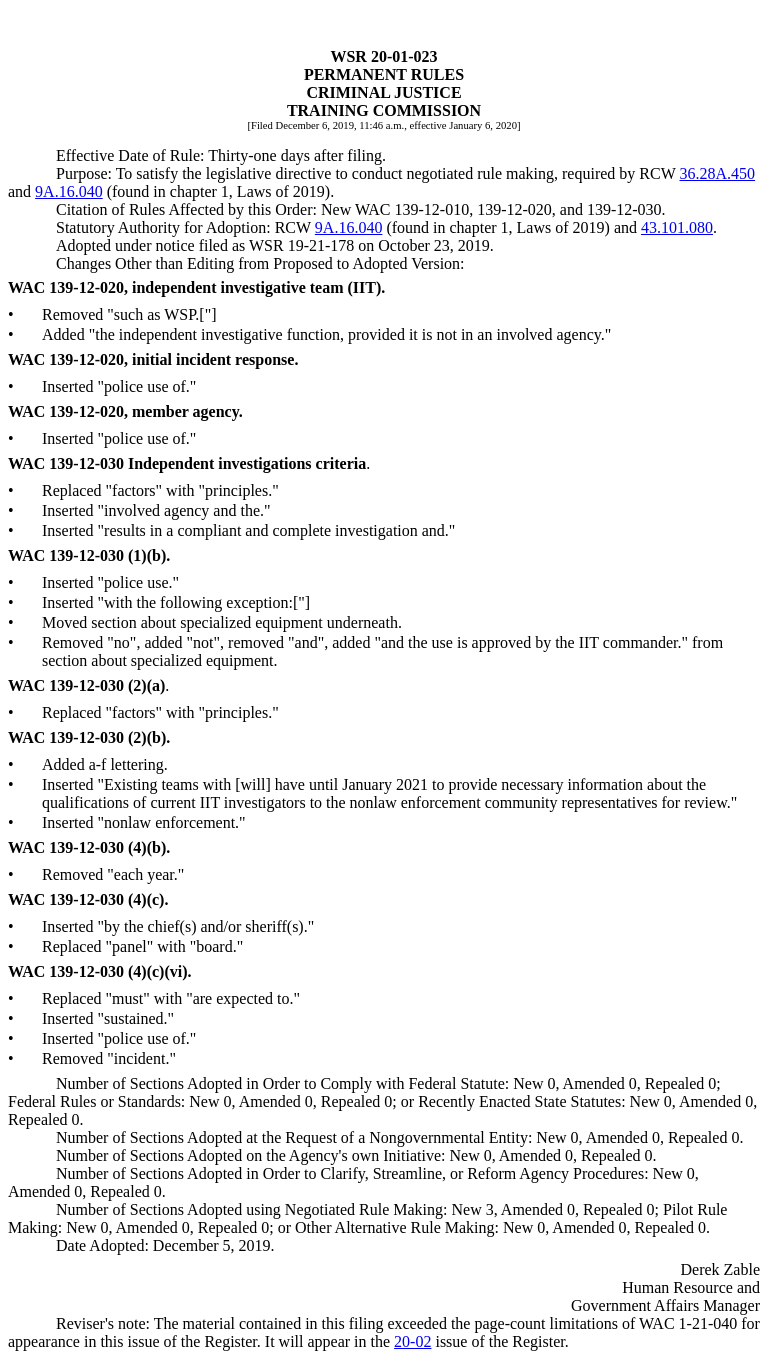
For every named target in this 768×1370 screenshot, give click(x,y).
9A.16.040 (69, 191)
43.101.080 (677, 227)
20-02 (412, 1341)
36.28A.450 (717, 173)
